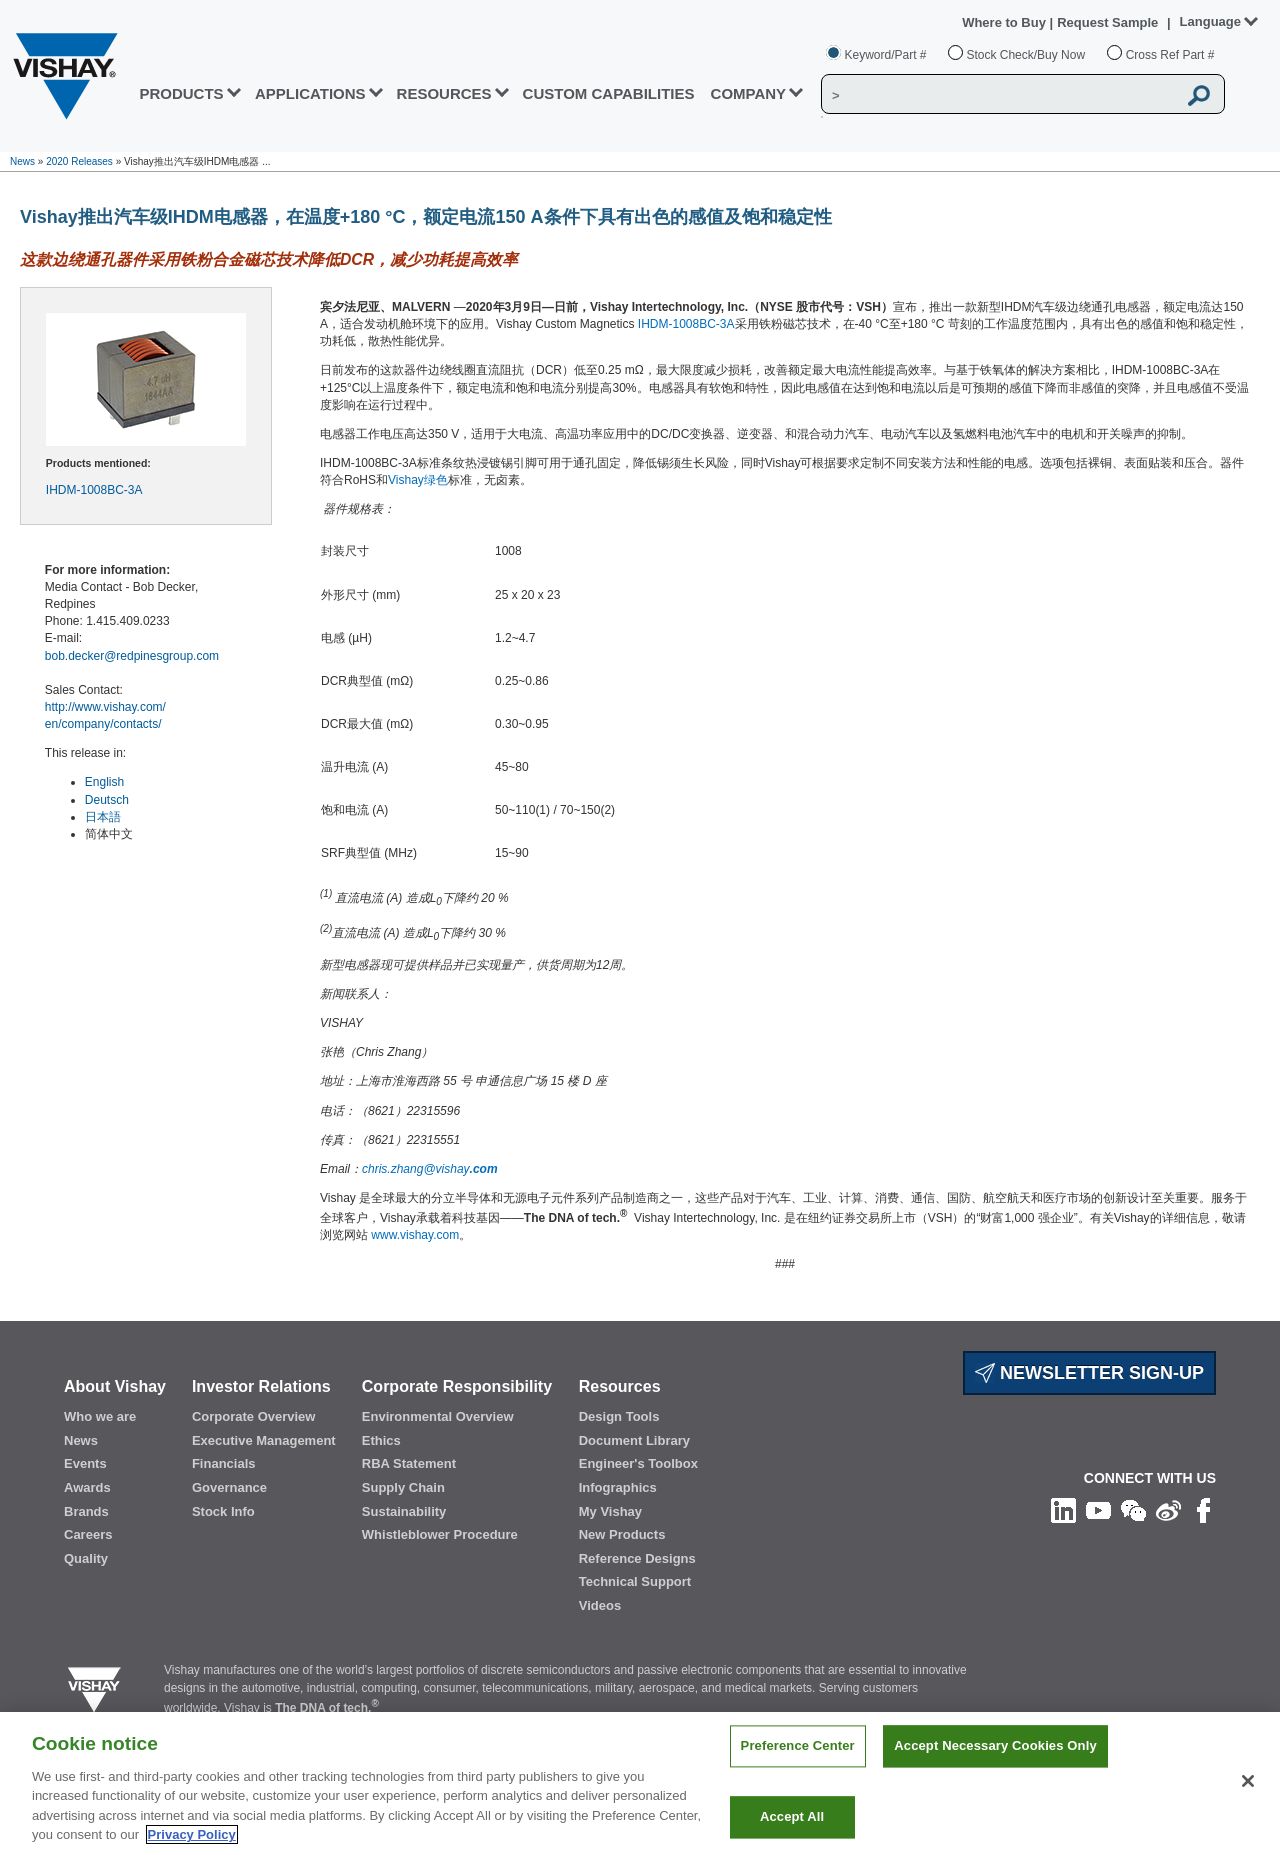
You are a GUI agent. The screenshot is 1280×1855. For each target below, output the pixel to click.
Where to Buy (1005, 22)
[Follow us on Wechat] (1133, 1510)
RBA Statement (409, 1463)
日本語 (103, 817)
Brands (86, 1511)
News (22, 161)
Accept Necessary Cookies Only (995, 1774)
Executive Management (264, 1440)
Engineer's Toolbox (638, 1463)
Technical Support (635, 1581)
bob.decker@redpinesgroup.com (132, 656)
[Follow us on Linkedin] (1063, 1510)
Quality (86, 1558)
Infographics (618, 1487)
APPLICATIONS (310, 93)
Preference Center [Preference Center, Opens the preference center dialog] (798, 1774)
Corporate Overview (254, 1416)
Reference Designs (637, 1558)
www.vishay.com (415, 1235)
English (104, 782)
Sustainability (404, 1511)
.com (484, 1169)
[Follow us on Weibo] (1168, 1510)
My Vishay (610, 1511)
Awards (87, 1487)
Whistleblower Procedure (440, 1534)
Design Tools (619, 1416)
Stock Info (223, 1511)
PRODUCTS (181, 93)
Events (85, 1463)
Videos (600, 1605)
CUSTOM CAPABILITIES (609, 93)
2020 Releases (79, 161)
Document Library (634, 1440)
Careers (88, 1534)
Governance (229, 1487)
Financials (224, 1463)
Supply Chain (403, 1487)
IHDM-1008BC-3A (94, 490)
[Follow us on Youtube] (1098, 1510)
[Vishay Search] (999, 95)
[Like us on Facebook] (1203, 1510)
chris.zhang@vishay (416, 1169)
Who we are (100, 1416)
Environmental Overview (438, 1416)
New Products (622, 1534)
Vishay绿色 (418, 480)
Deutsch (107, 800)
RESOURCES (444, 93)
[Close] (1248, 1809)
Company (749, 93)
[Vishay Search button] (1199, 95)
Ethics (381, 1440)
